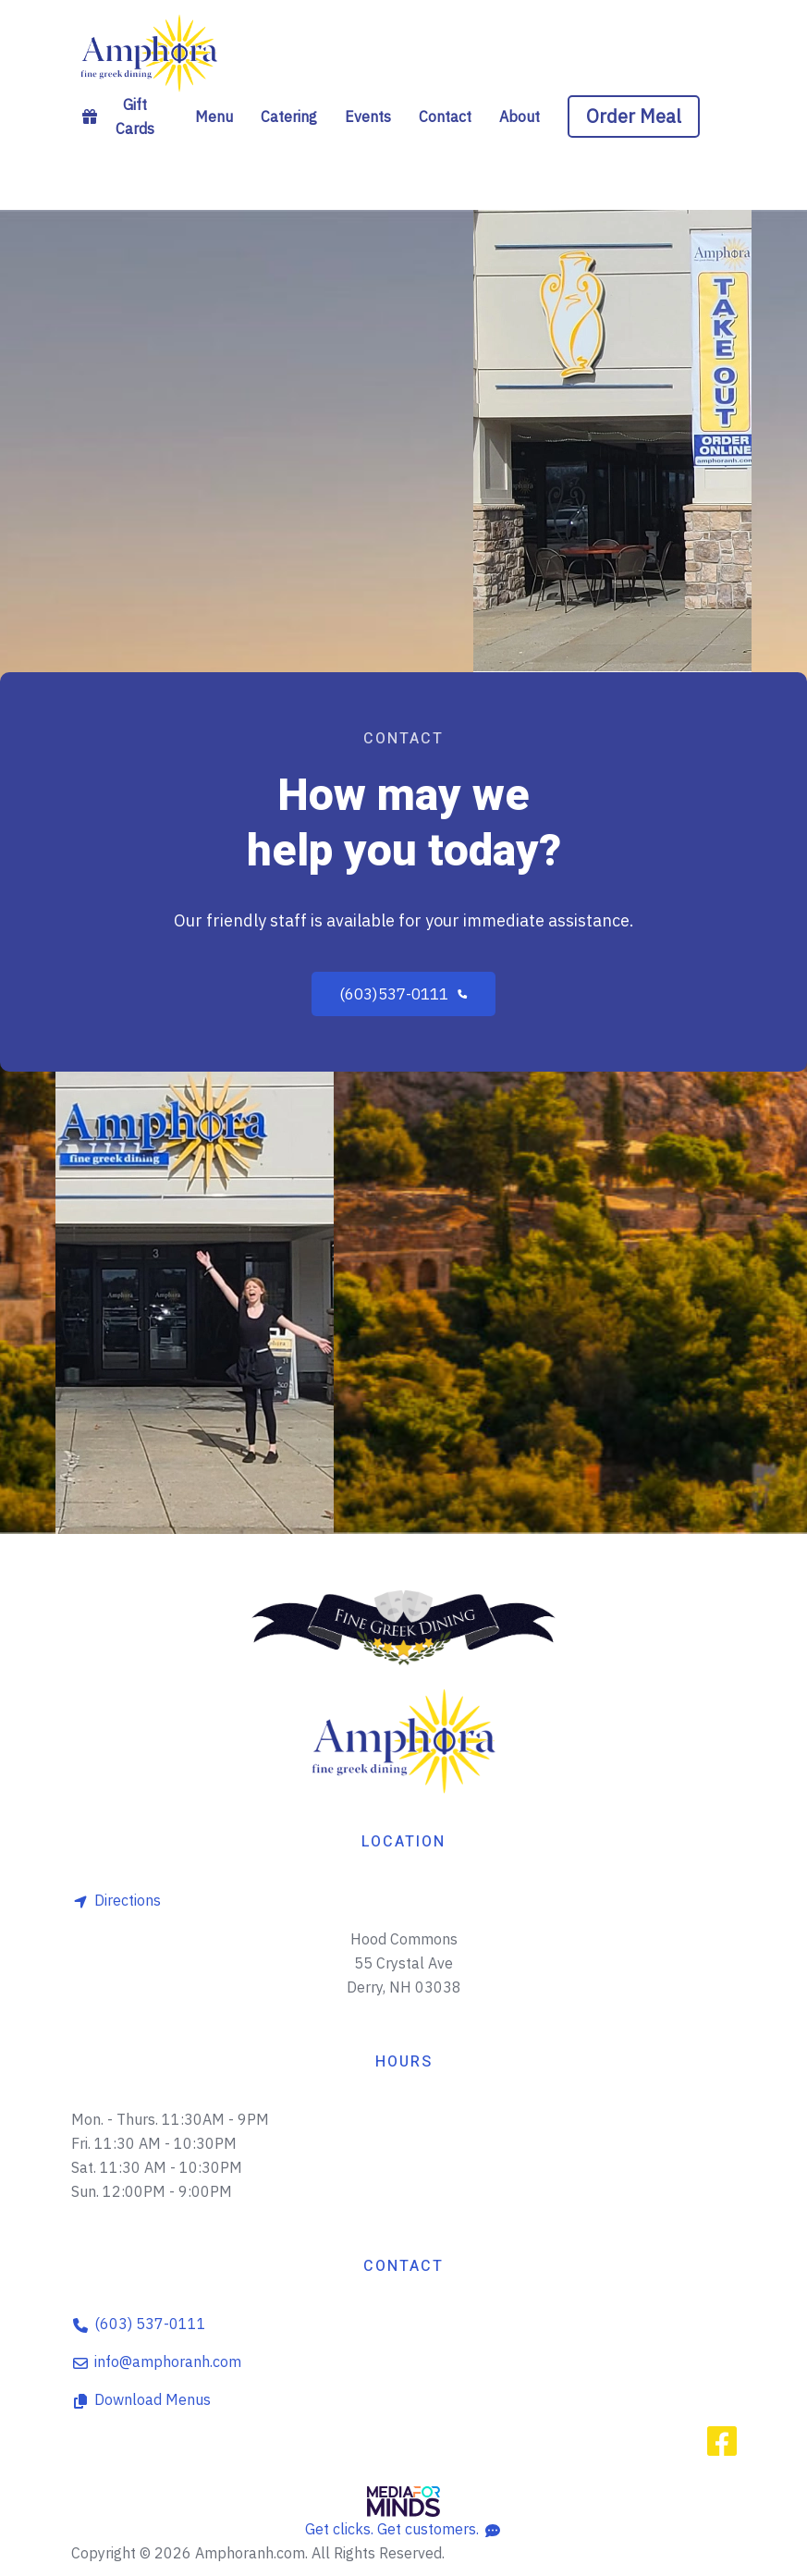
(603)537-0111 (404, 994)
